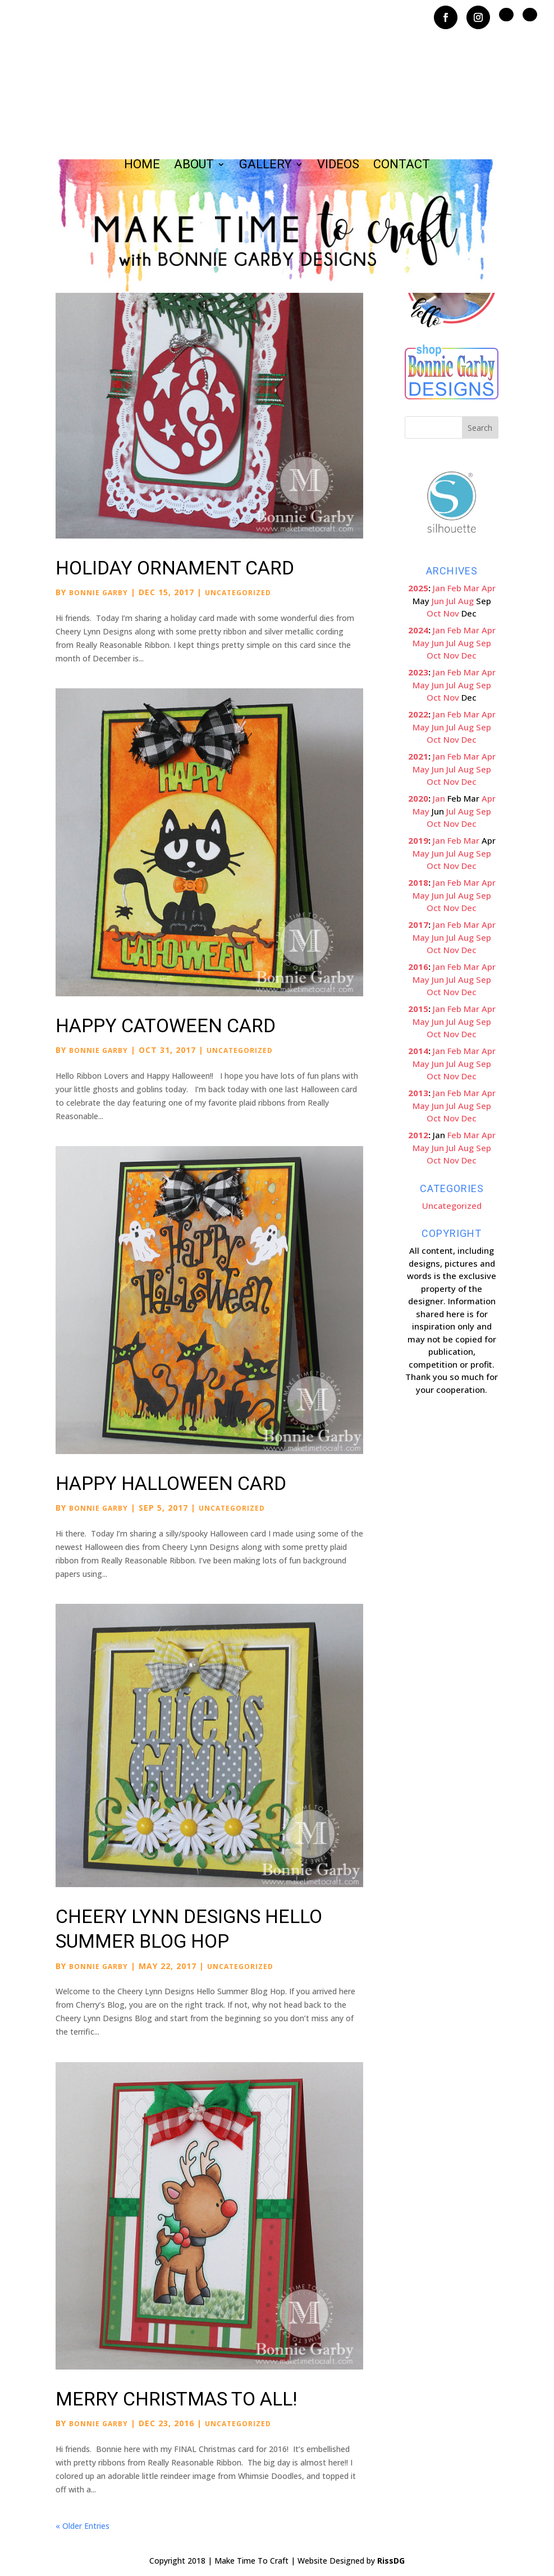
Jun (438, 600)
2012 (418, 1134)
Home (142, 165)
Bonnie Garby (98, 592)
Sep (483, 642)
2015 (418, 1008)
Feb (454, 588)
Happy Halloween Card (171, 1483)
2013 (418, 1092)
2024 (418, 630)
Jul (451, 600)
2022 (418, 714)
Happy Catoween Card (166, 1025)
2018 (418, 882)
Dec (469, 655)
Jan (439, 588)
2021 (418, 756)
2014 (418, 1050)
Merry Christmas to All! (176, 2399)
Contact (401, 165)
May (421, 642)
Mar (471, 588)
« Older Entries (82, 2525)
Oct (434, 613)
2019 (418, 840)
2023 (418, 672)
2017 (418, 924)
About (194, 165)
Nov (451, 613)
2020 (418, 798)
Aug (466, 600)
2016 (418, 966)
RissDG (391, 2560)
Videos (338, 165)
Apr (489, 588)
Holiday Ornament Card (175, 567)
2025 (418, 588)
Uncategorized (238, 592)
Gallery (265, 165)
